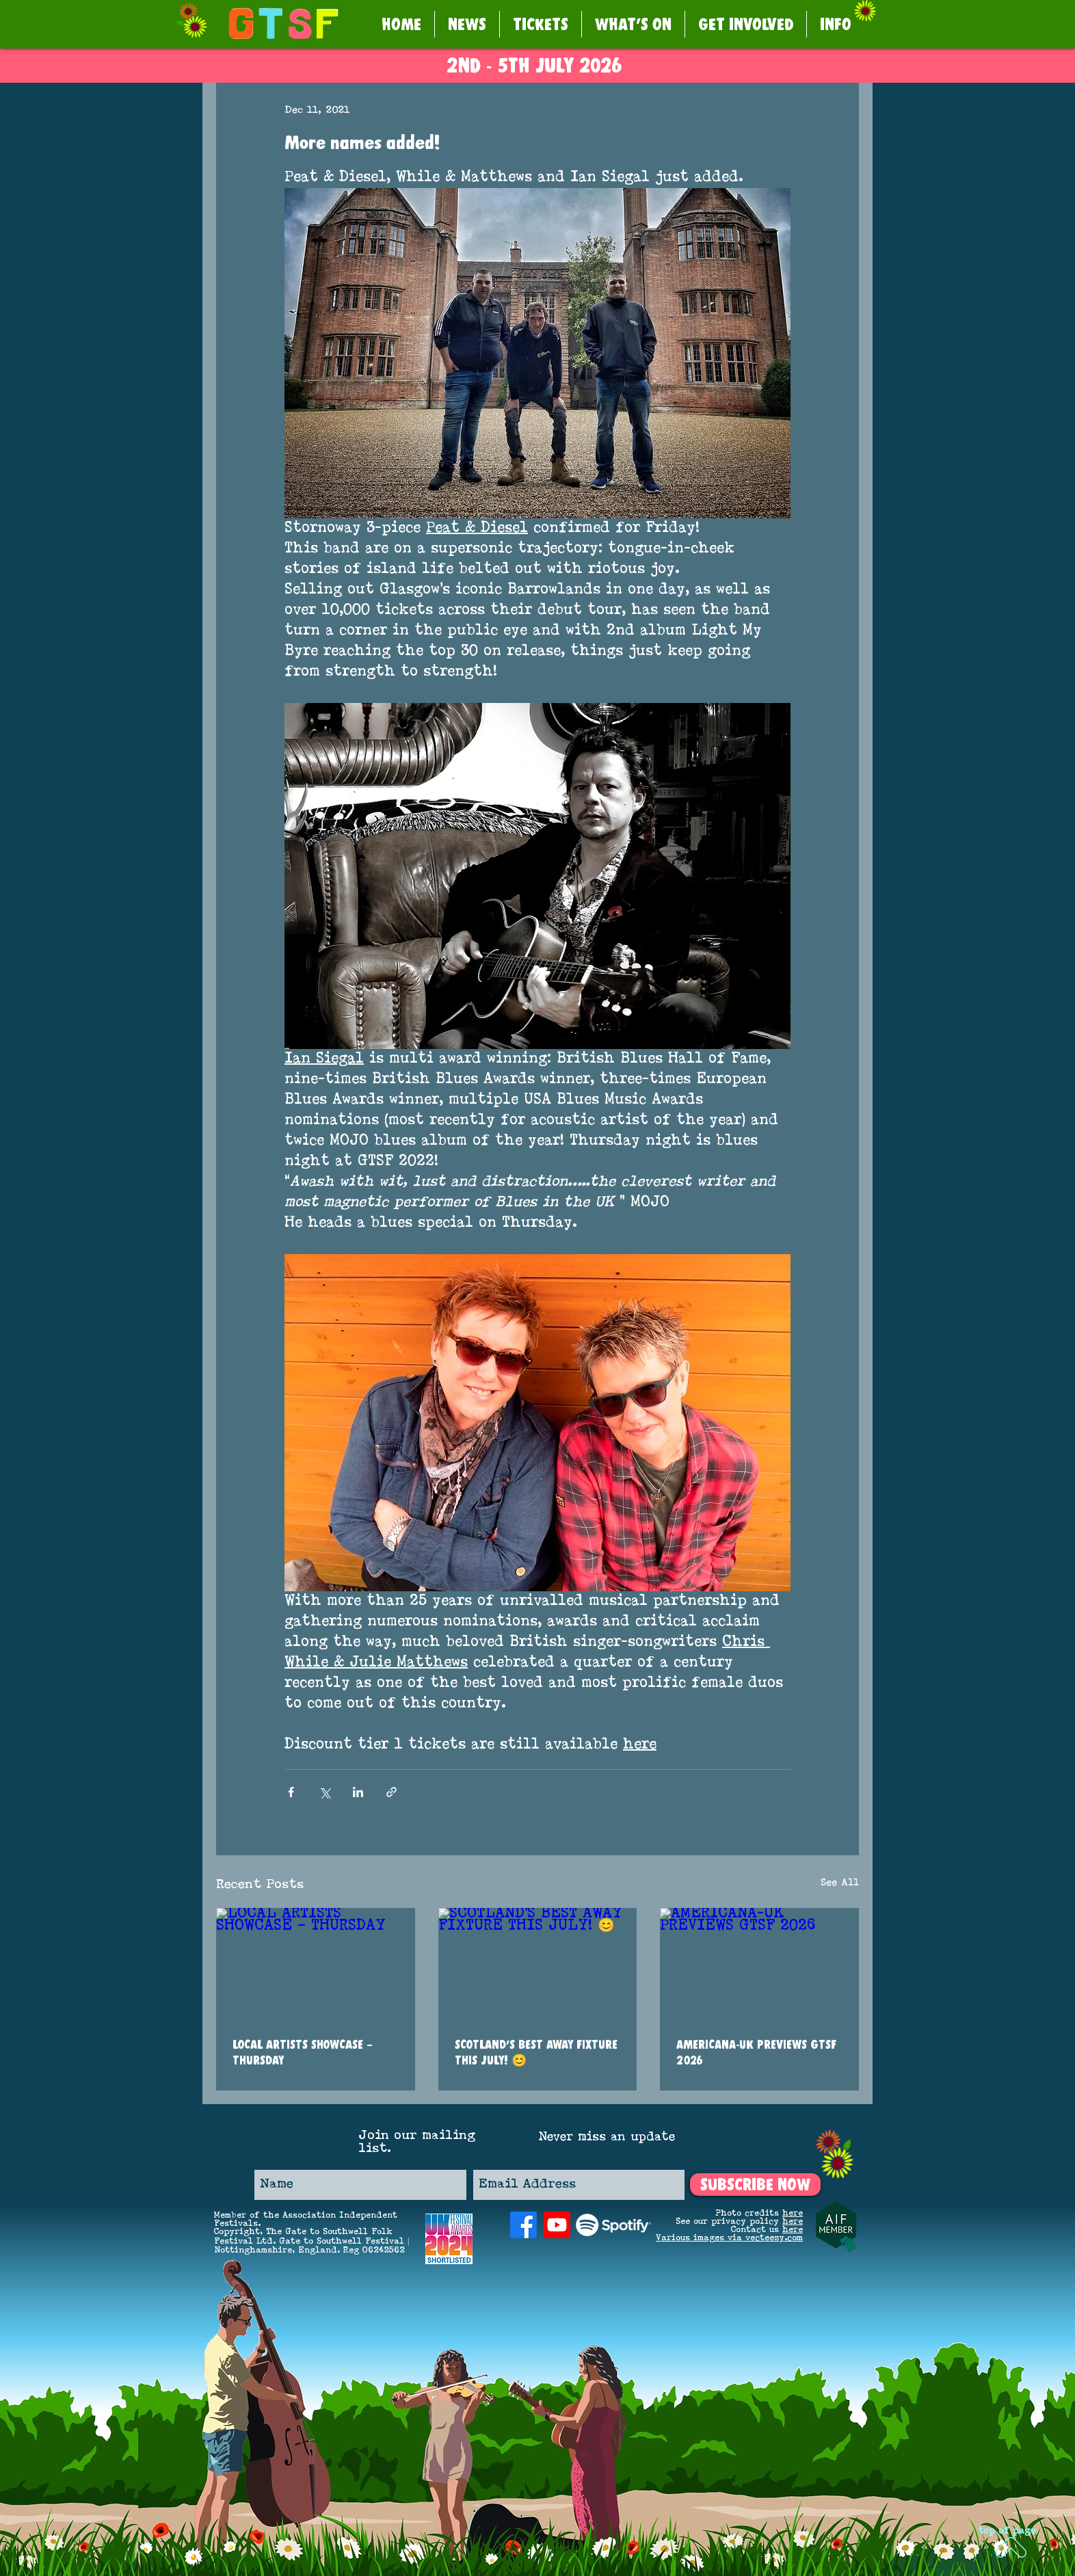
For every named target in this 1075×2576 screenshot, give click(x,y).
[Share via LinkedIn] (357, 1791)
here (792, 2213)
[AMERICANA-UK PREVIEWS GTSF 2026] (759, 1963)
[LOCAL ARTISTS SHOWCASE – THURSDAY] (315, 1963)
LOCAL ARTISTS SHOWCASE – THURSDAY (303, 2052)
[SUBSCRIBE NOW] (755, 2184)
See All (840, 1883)
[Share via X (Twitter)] (324, 1791)
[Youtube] (557, 2225)
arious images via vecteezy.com (732, 2238)
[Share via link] (391, 1791)
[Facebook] (523, 2225)
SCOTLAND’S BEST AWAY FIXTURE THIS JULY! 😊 (536, 2052)
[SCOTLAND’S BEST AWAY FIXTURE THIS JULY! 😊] (537, 1964)
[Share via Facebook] (290, 1791)
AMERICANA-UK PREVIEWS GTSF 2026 (756, 2052)
